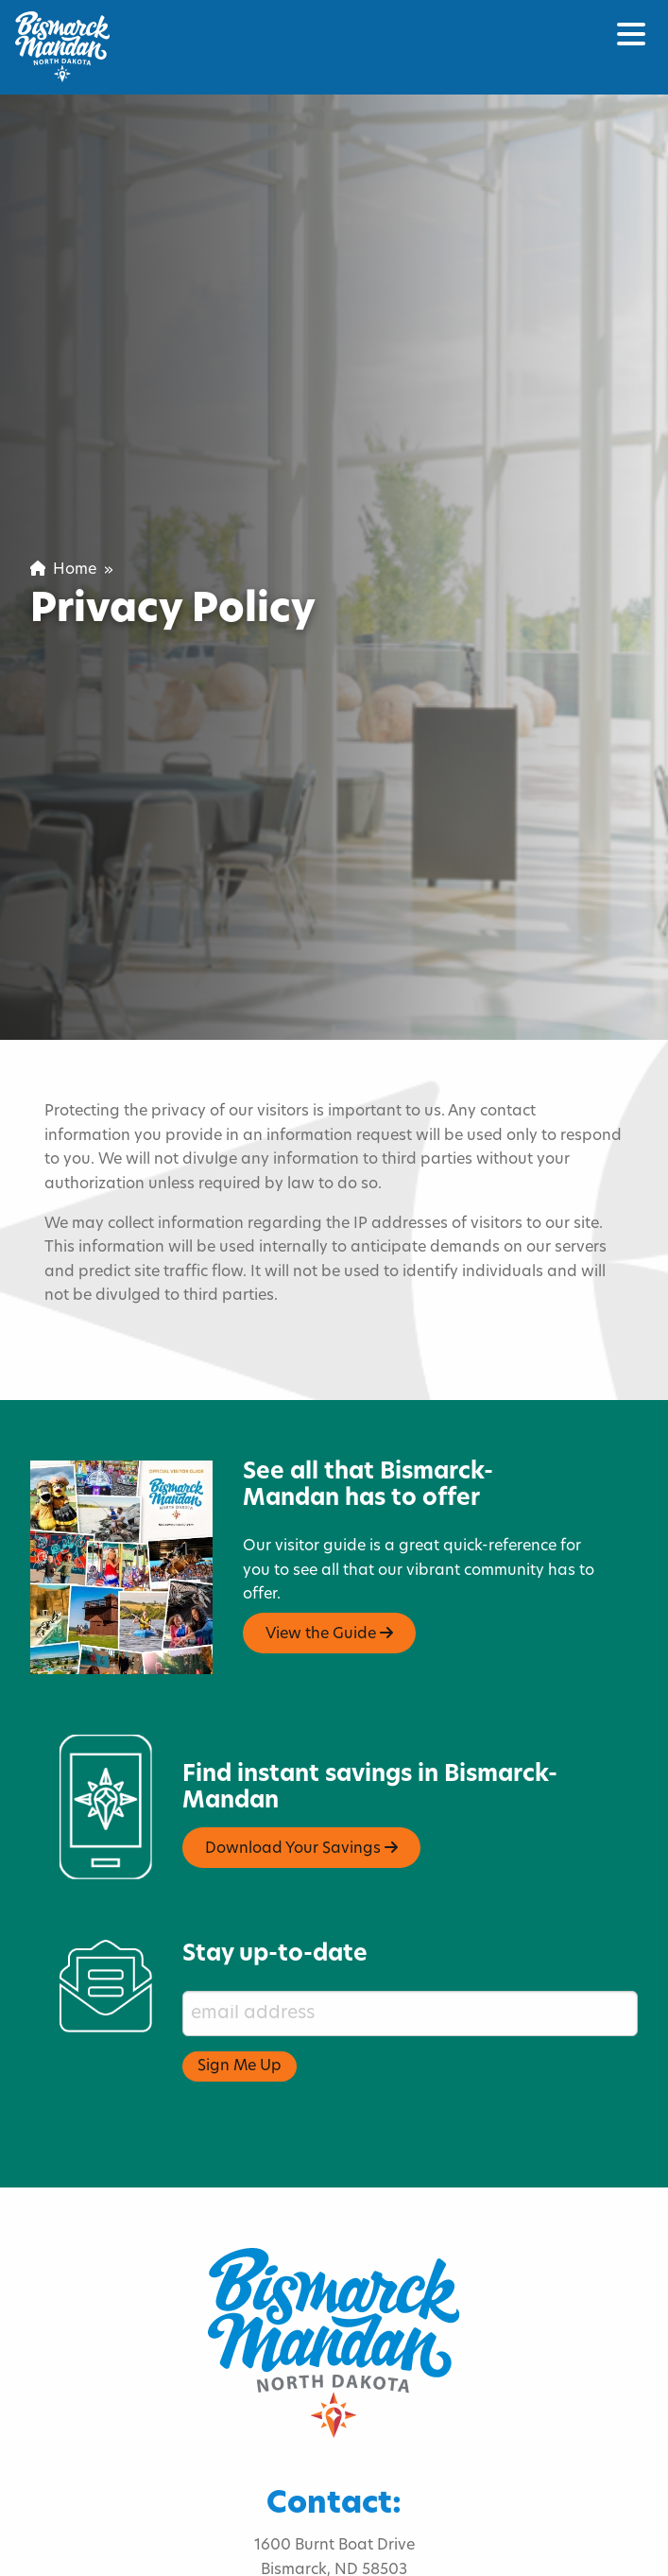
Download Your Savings (301, 1791)
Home (63, 570)
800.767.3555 (275, 2537)
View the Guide (329, 1575)
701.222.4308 (394, 2537)
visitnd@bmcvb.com (334, 2560)
